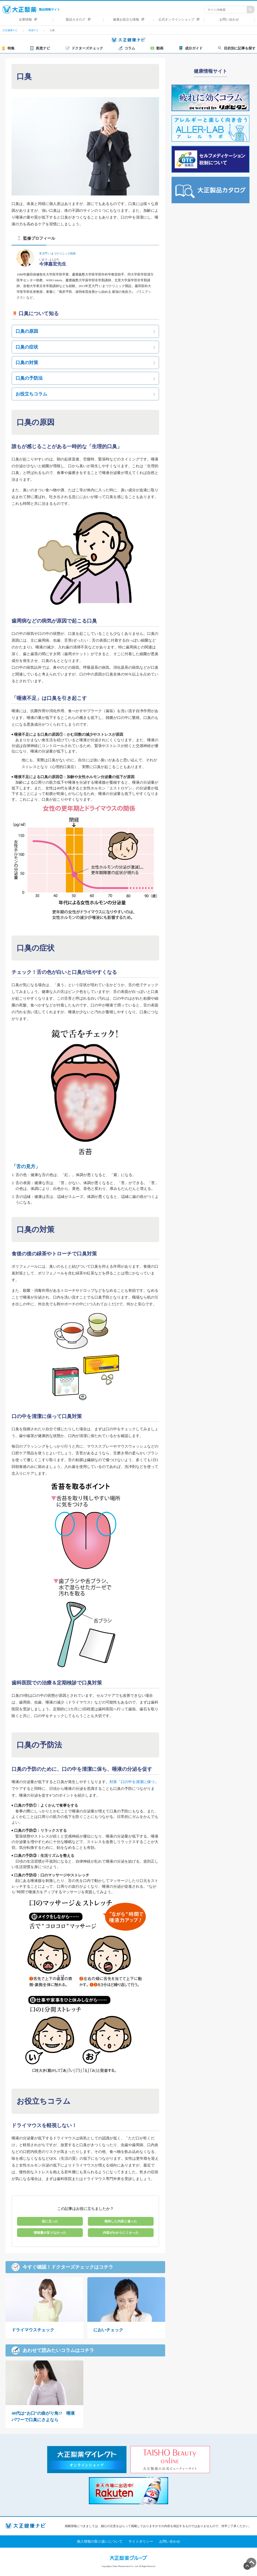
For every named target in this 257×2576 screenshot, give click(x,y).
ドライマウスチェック (33, 2330)
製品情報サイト (31, 9)
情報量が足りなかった (50, 2232)
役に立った (50, 2221)
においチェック (108, 2330)
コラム (126, 48)
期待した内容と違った (120, 2221)
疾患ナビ (40, 48)
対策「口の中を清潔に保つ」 (133, 1782)
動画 (156, 48)
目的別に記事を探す (236, 48)
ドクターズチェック (84, 48)
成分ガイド (191, 48)
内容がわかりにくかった (121, 2232)
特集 (8, 48)
